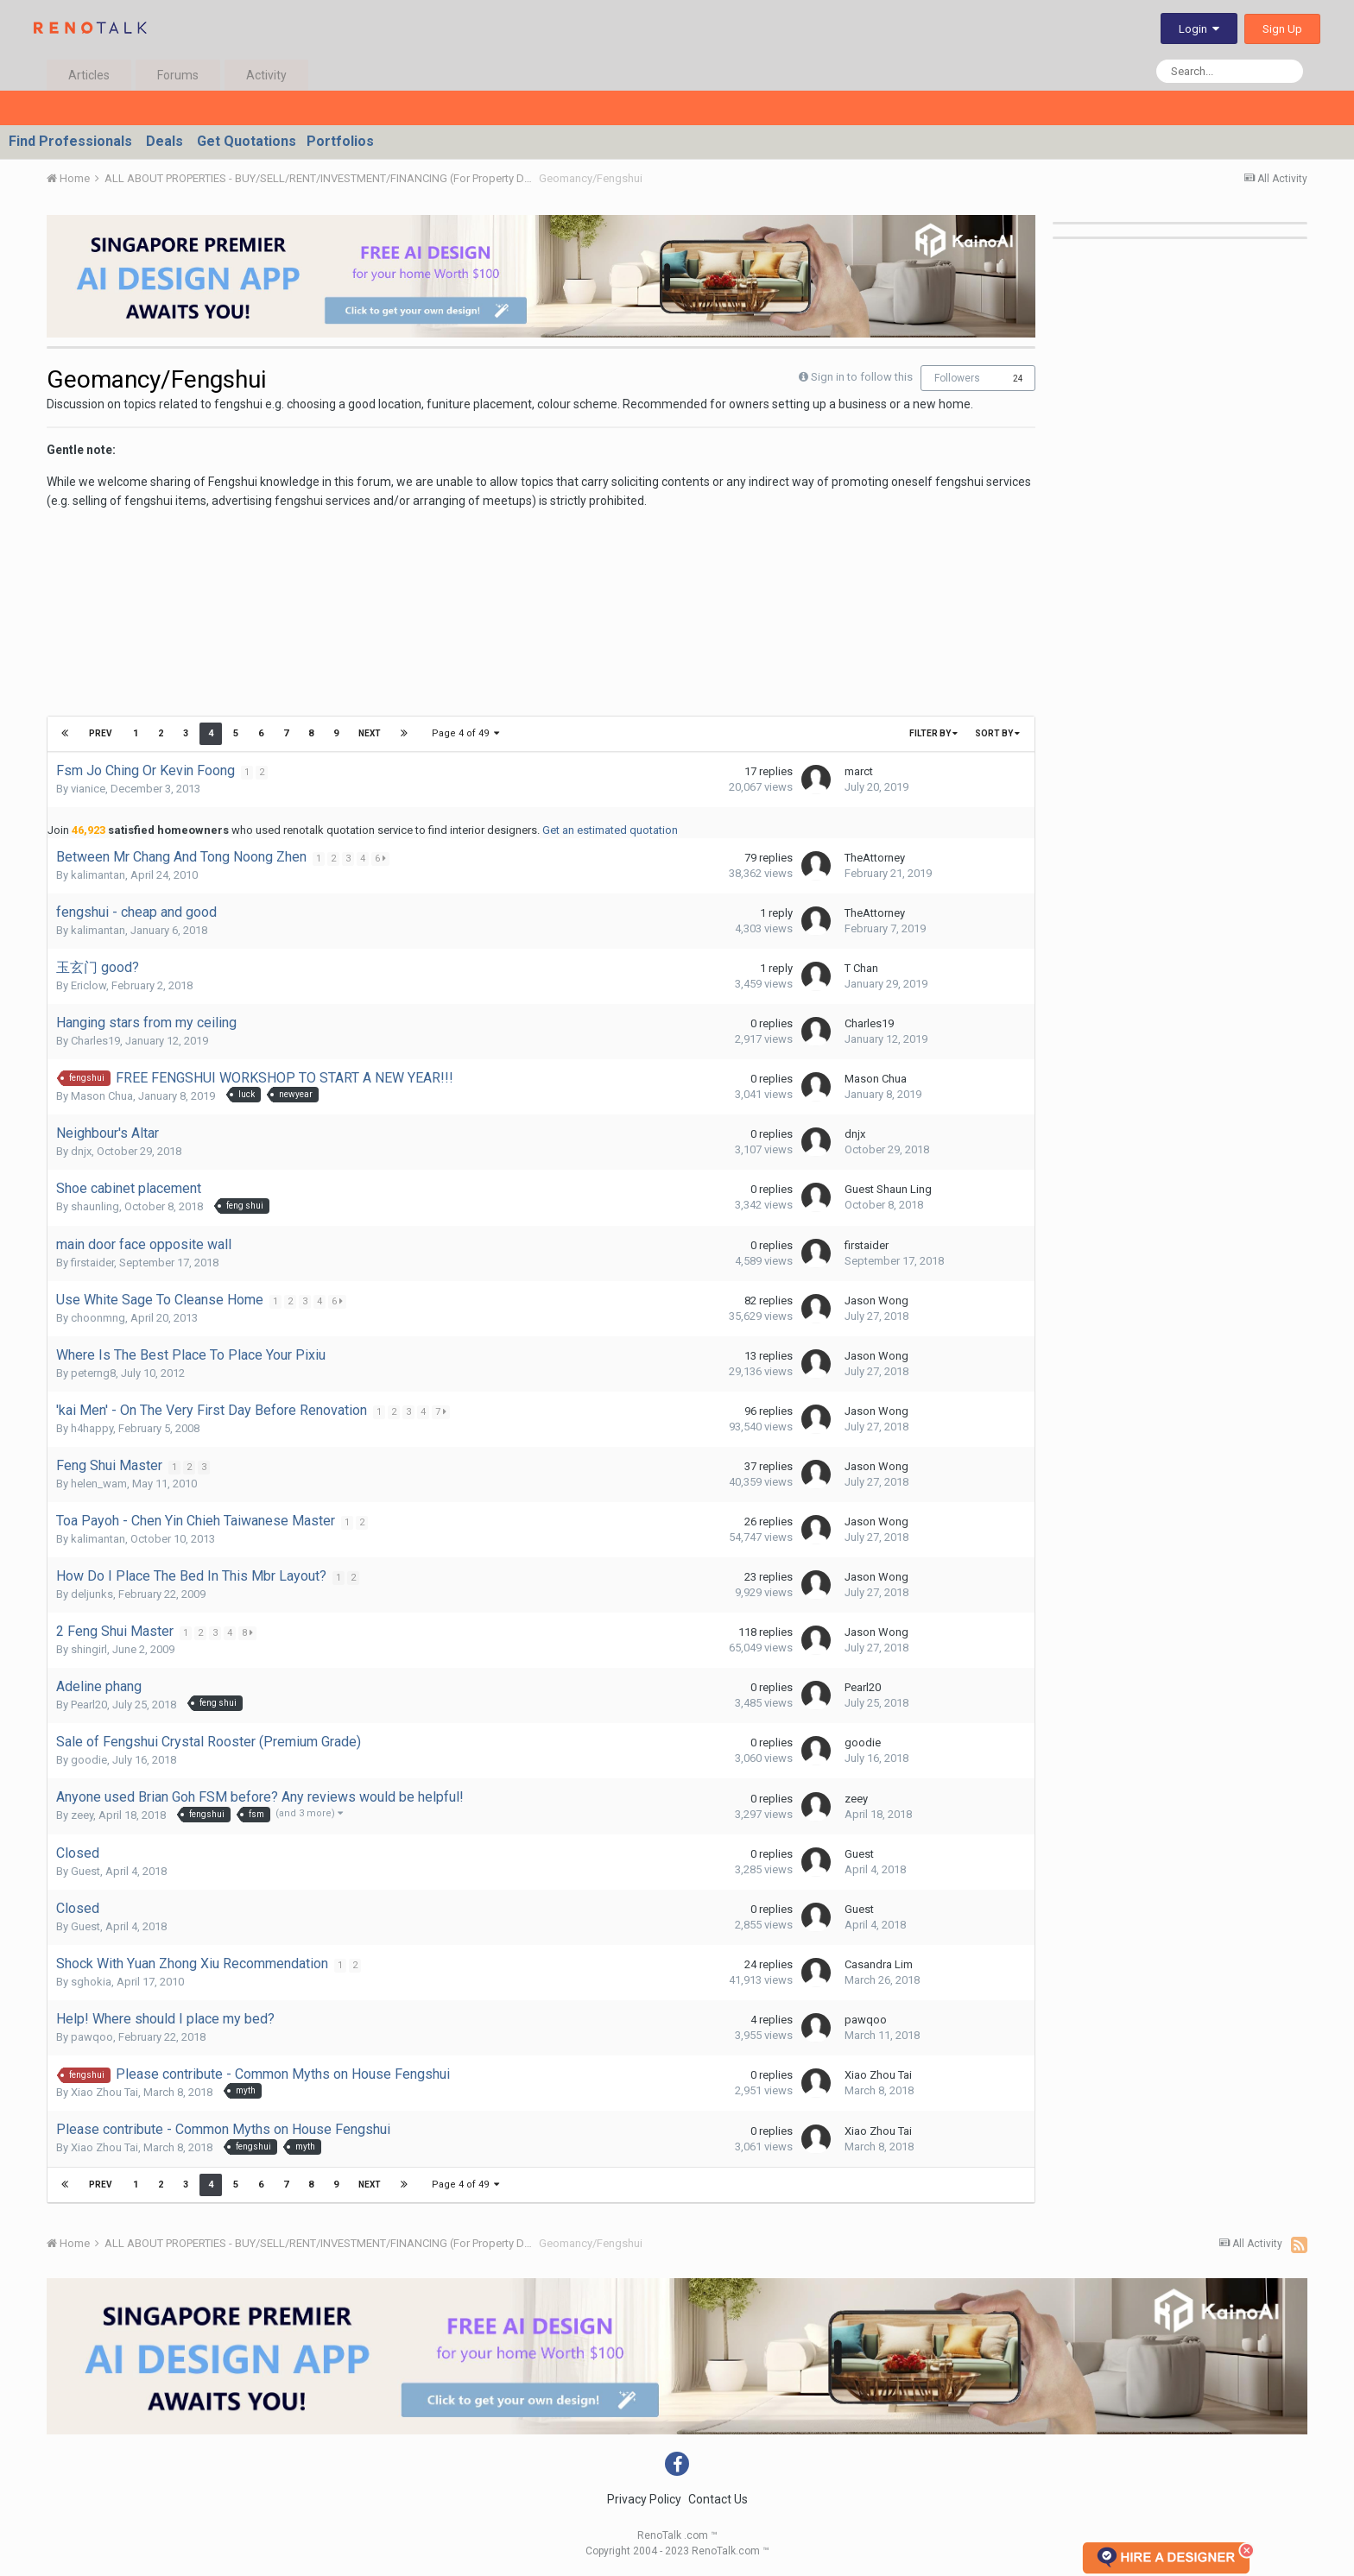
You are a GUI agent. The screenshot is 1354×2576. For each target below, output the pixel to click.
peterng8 (93, 1373)
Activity (266, 75)
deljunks (92, 1594)
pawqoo (92, 2036)
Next (368, 733)
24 (1018, 378)
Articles (89, 75)
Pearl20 (89, 1704)
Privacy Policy (644, 2499)
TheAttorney (875, 857)
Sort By (997, 733)
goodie (89, 1759)
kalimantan (98, 874)
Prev (100, 733)
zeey (82, 1815)
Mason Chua (102, 1095)
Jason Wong (876, 1300)
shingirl (89, 1649)
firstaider (92, 1262)
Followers (957, 378)
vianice (88, 788)
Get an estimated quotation (610, 830)
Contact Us (718, 2499)
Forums (178, 75)
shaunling (95, 1206)
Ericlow (88, 985)
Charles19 (95, 1040)
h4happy (92, 1428)
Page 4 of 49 (464, 733)
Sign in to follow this (862, 376)
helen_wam (99, 1483)
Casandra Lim (879, 1964)
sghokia (91, 1981)
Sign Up (1282, 28)
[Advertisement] (361, 645)
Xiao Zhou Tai (104, 2092)
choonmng (98, 1317)
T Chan (861, 968)
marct (859, 771)
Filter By (933, 733)
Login (1199, 28)
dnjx (81, 1151)
